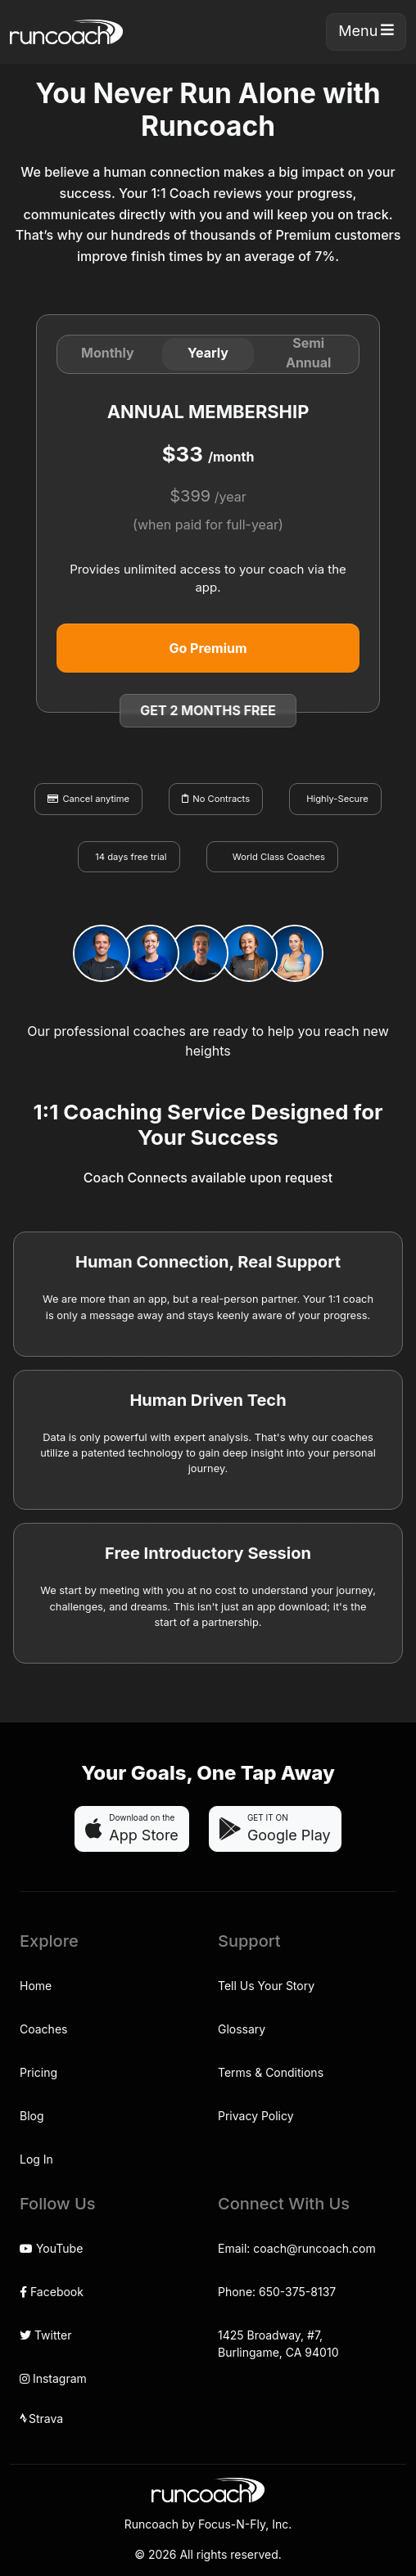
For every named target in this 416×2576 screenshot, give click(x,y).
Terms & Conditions (270, 2072)
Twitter (45, 2335)
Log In (36, 2159)
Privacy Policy (256, 2116)
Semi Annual (308, 353)
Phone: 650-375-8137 (277, 2292)
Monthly (107, 353)
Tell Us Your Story (266, 1986)
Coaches (43, 2029)
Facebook (52, 2292)
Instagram (53, 2378)
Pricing (38, 2072)
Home (36, 1986)
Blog (32, 2116)
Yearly (208, 353)
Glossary (241, 2029)
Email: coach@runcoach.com (297, 2248)
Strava (41, 2419)
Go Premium (207, 648)
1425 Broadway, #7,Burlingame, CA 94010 (278, 2343)
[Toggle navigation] (366, 32)
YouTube (51, 2248)
